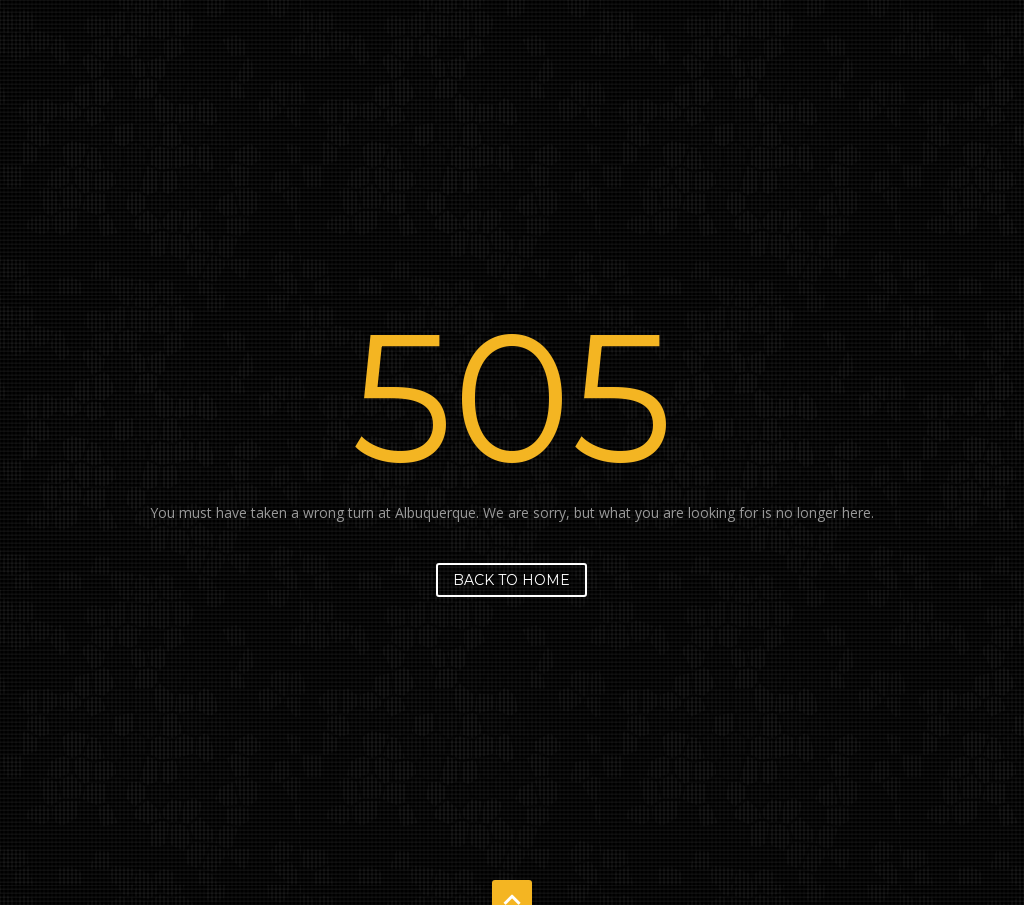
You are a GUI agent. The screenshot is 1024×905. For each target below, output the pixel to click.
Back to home (511, 580)
